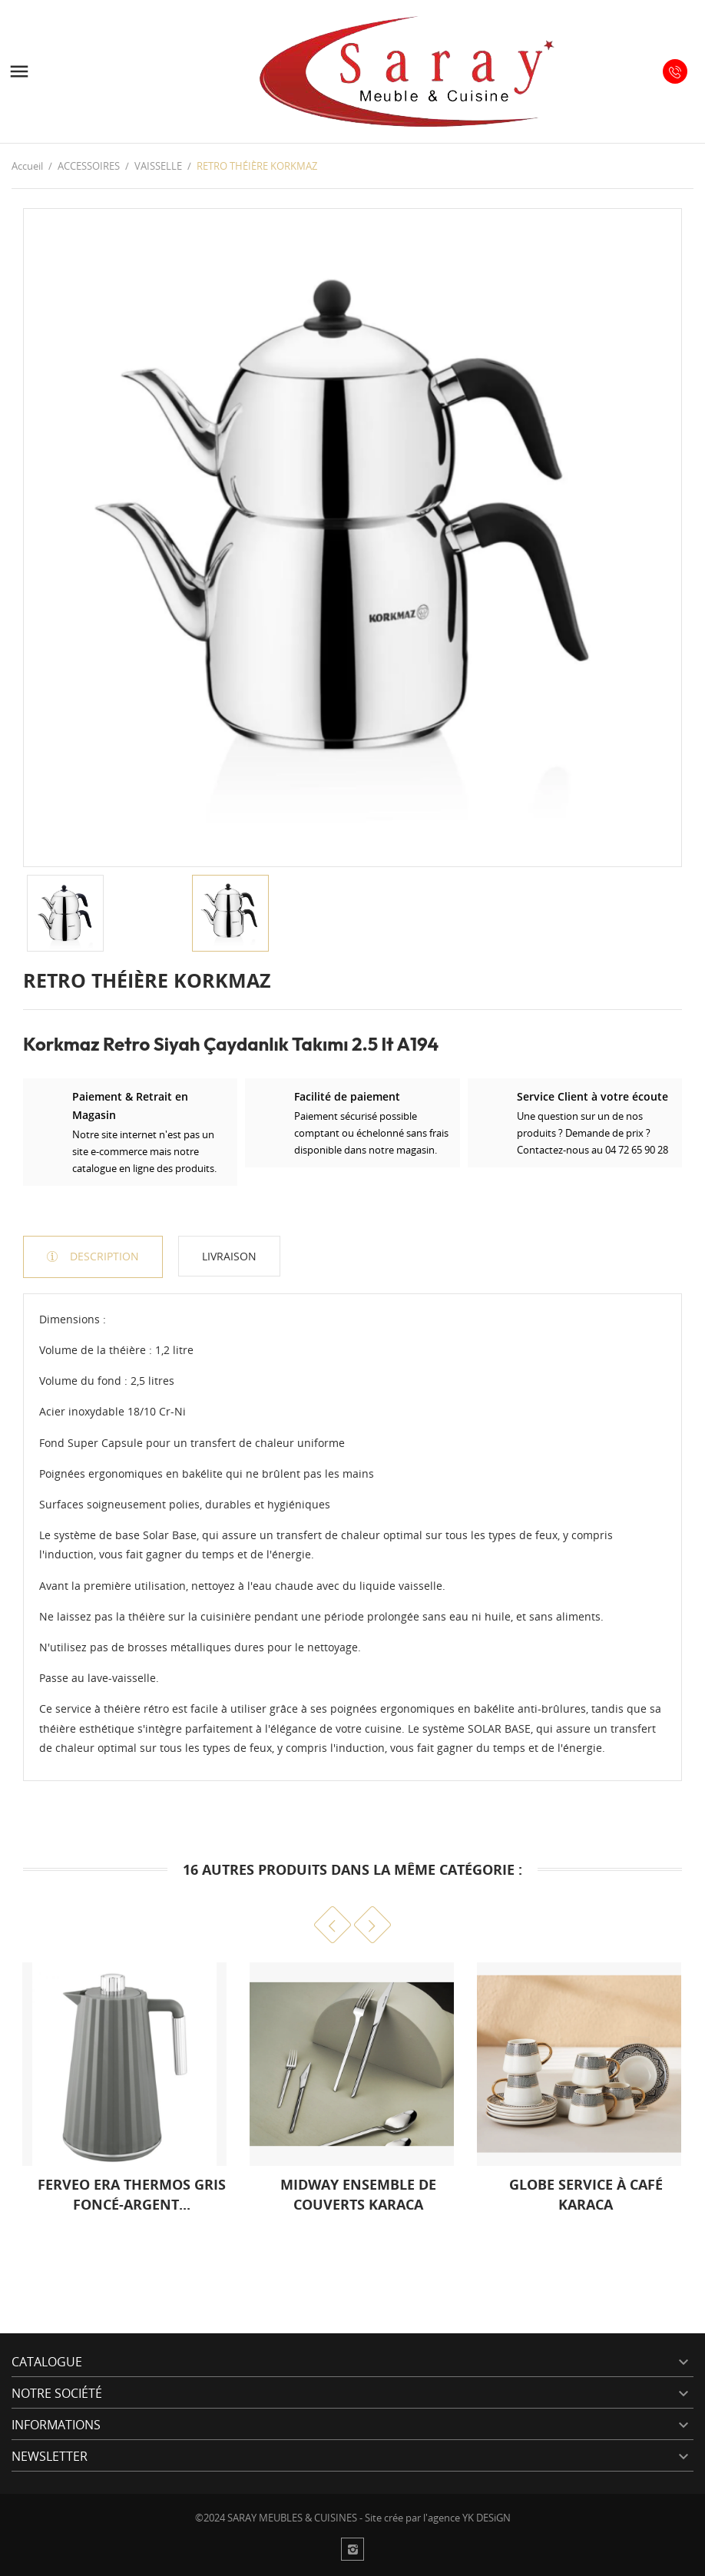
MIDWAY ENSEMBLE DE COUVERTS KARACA (358, 2194)
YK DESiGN (486, 2518)
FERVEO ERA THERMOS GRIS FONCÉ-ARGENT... (132, 2194)
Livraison (229, 1256)
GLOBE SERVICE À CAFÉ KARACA (586, 2194)
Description (103, 1256)
